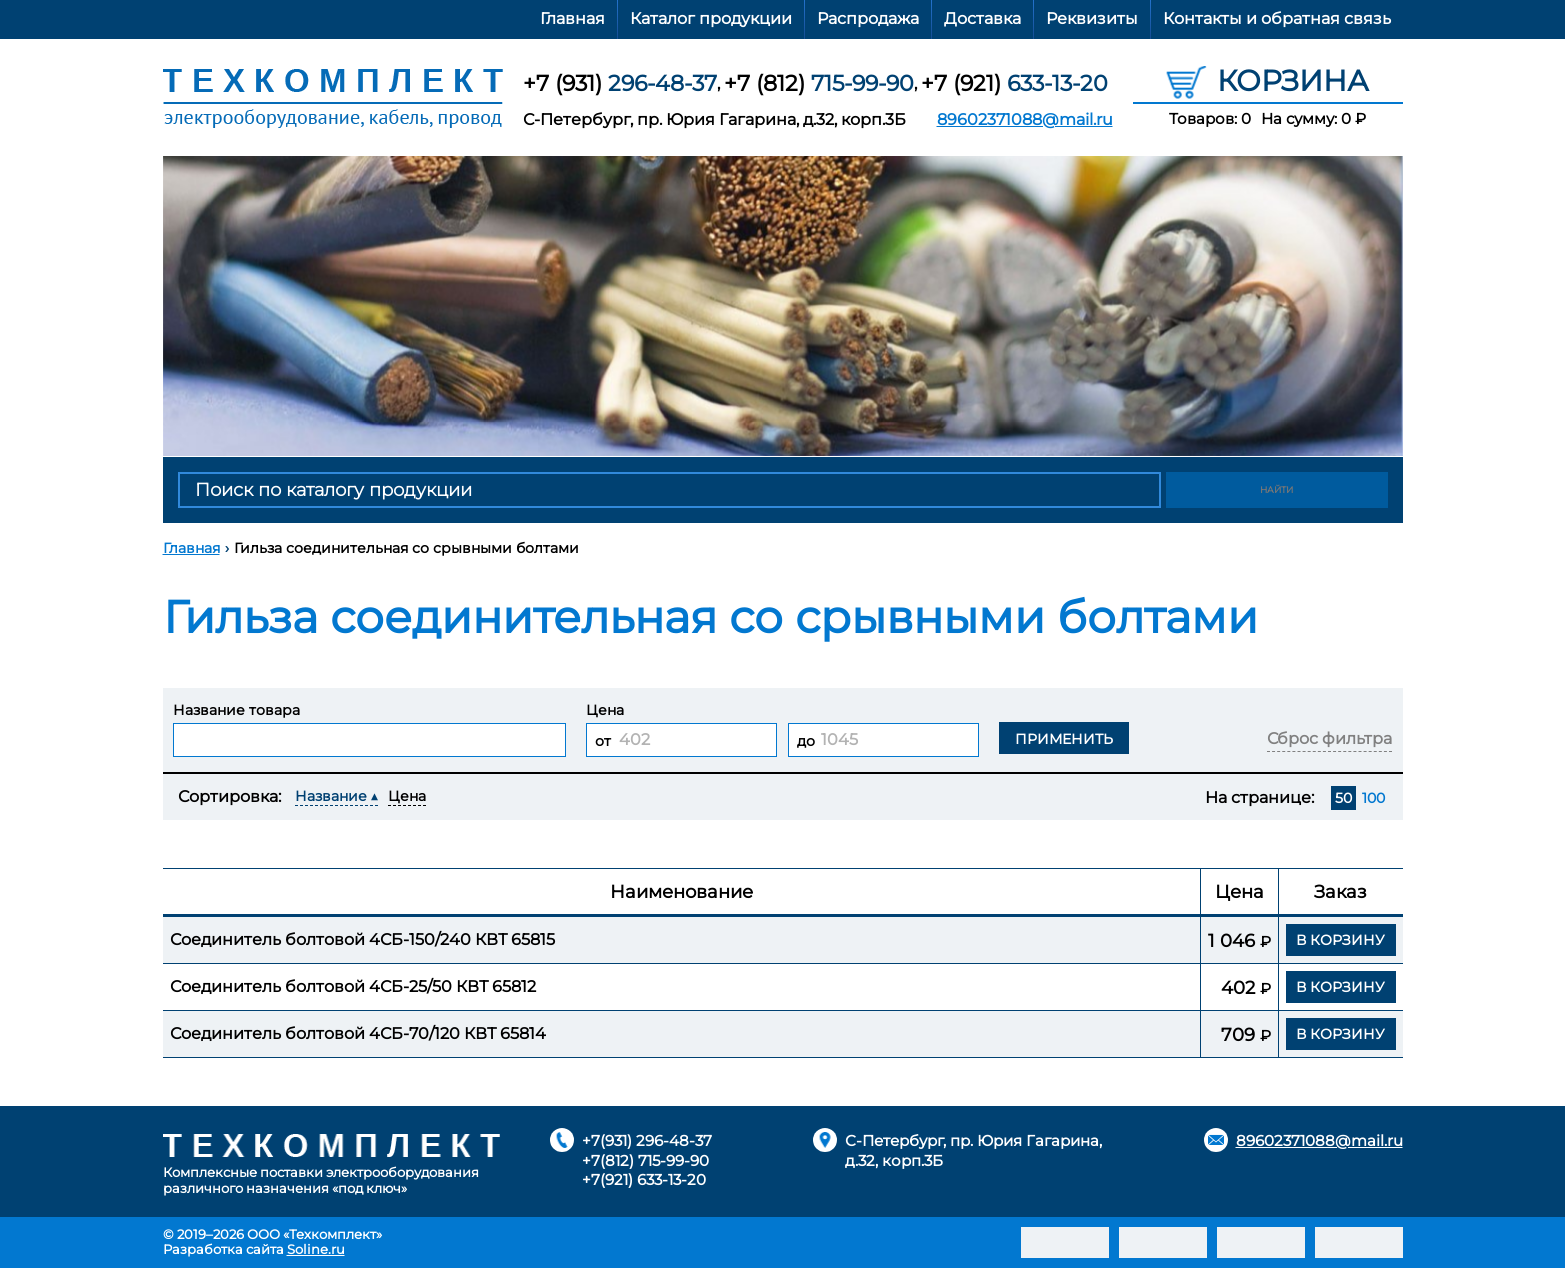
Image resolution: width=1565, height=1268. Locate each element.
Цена (407, 796)
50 (1343, 798)
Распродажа (868, 18)
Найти (1277, 490)
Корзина (1267, 80)
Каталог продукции (711, 18)
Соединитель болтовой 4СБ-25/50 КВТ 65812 (353, 986)
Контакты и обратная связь (1277, 18)
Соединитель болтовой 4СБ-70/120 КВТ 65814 (358, 1033)
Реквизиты (1092, 18)
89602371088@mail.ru (1025, 119)
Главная (572, 18)
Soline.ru (316, 1249)
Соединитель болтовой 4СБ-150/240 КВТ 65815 (362, 939)
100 (1373, 798)
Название (331, 796)
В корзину (1340, 940)
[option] (783, 306)
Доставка (982, 18)
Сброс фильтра (1329, 738)
